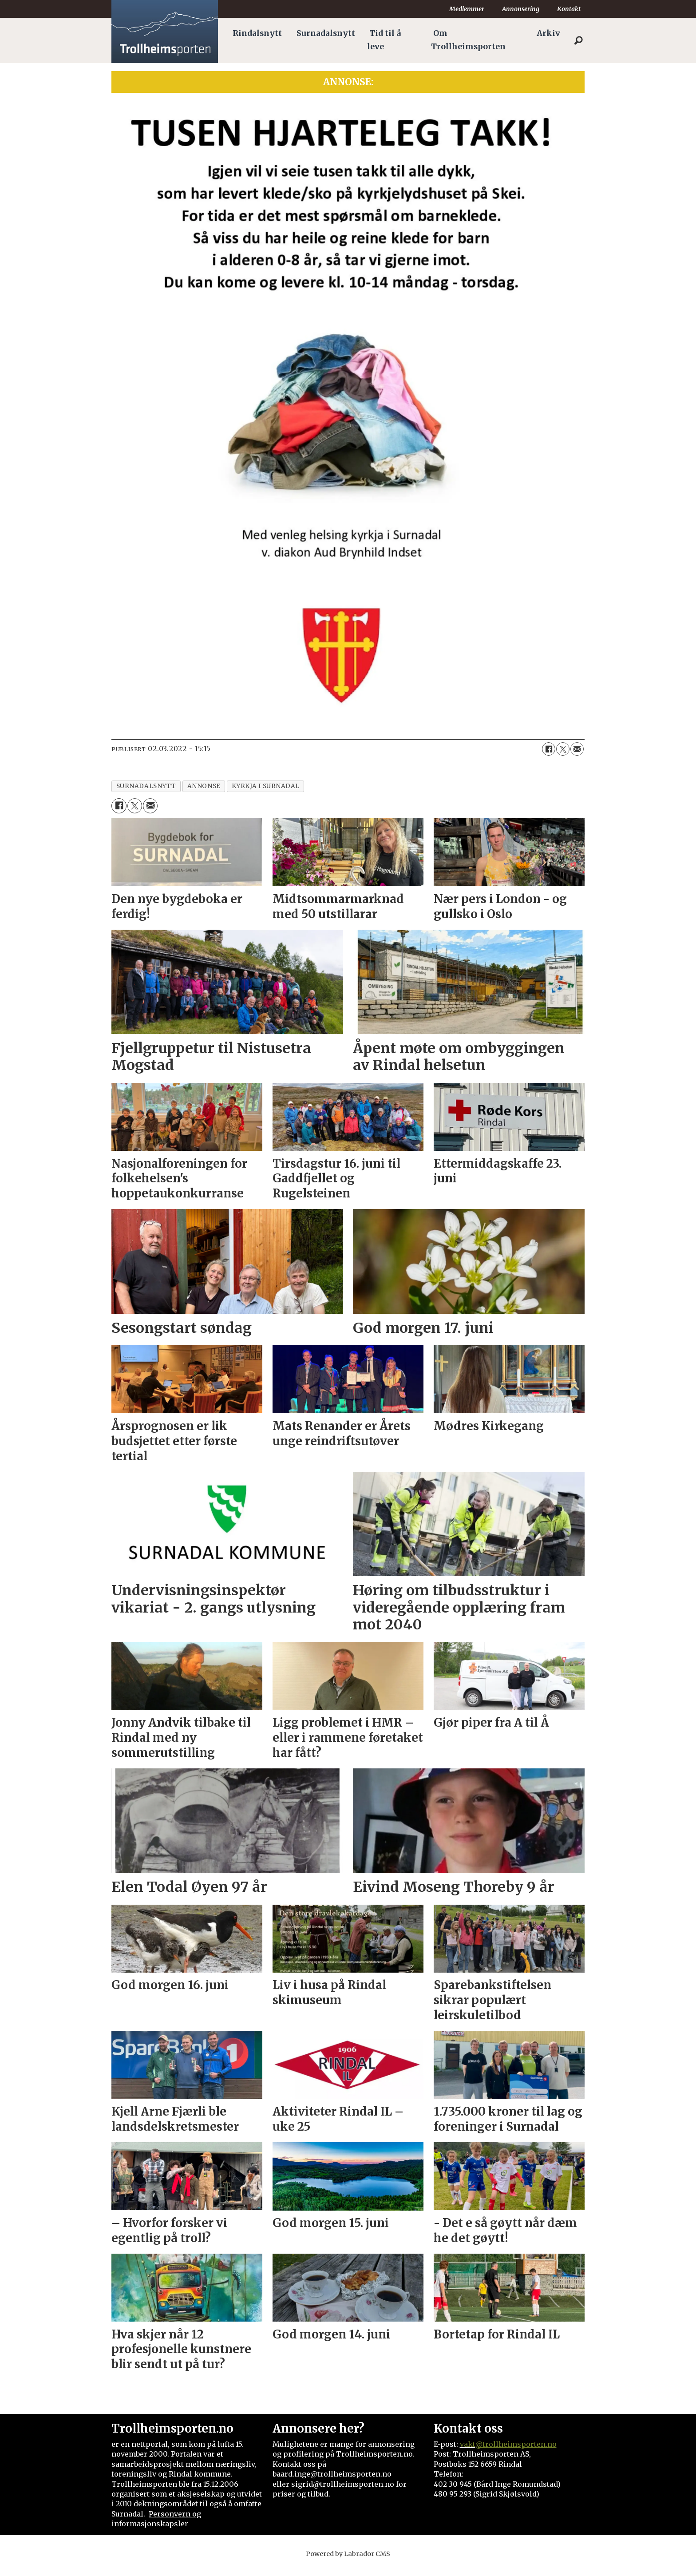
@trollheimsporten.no (516, 2444)
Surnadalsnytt (326, 33)
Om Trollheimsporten (468, 40)
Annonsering (520, 9)
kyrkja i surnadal (266, 786)
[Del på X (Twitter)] (562, 749)
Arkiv (548, 33)
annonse (204, 786)
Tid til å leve (384, 40)
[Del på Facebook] (548, 749)
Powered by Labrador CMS (348, 2554)
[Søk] (578, 40)
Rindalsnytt (257, 33)
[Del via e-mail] (577, 749)
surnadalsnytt (146, 786)
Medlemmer (466, 9)
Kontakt (569, 9)
